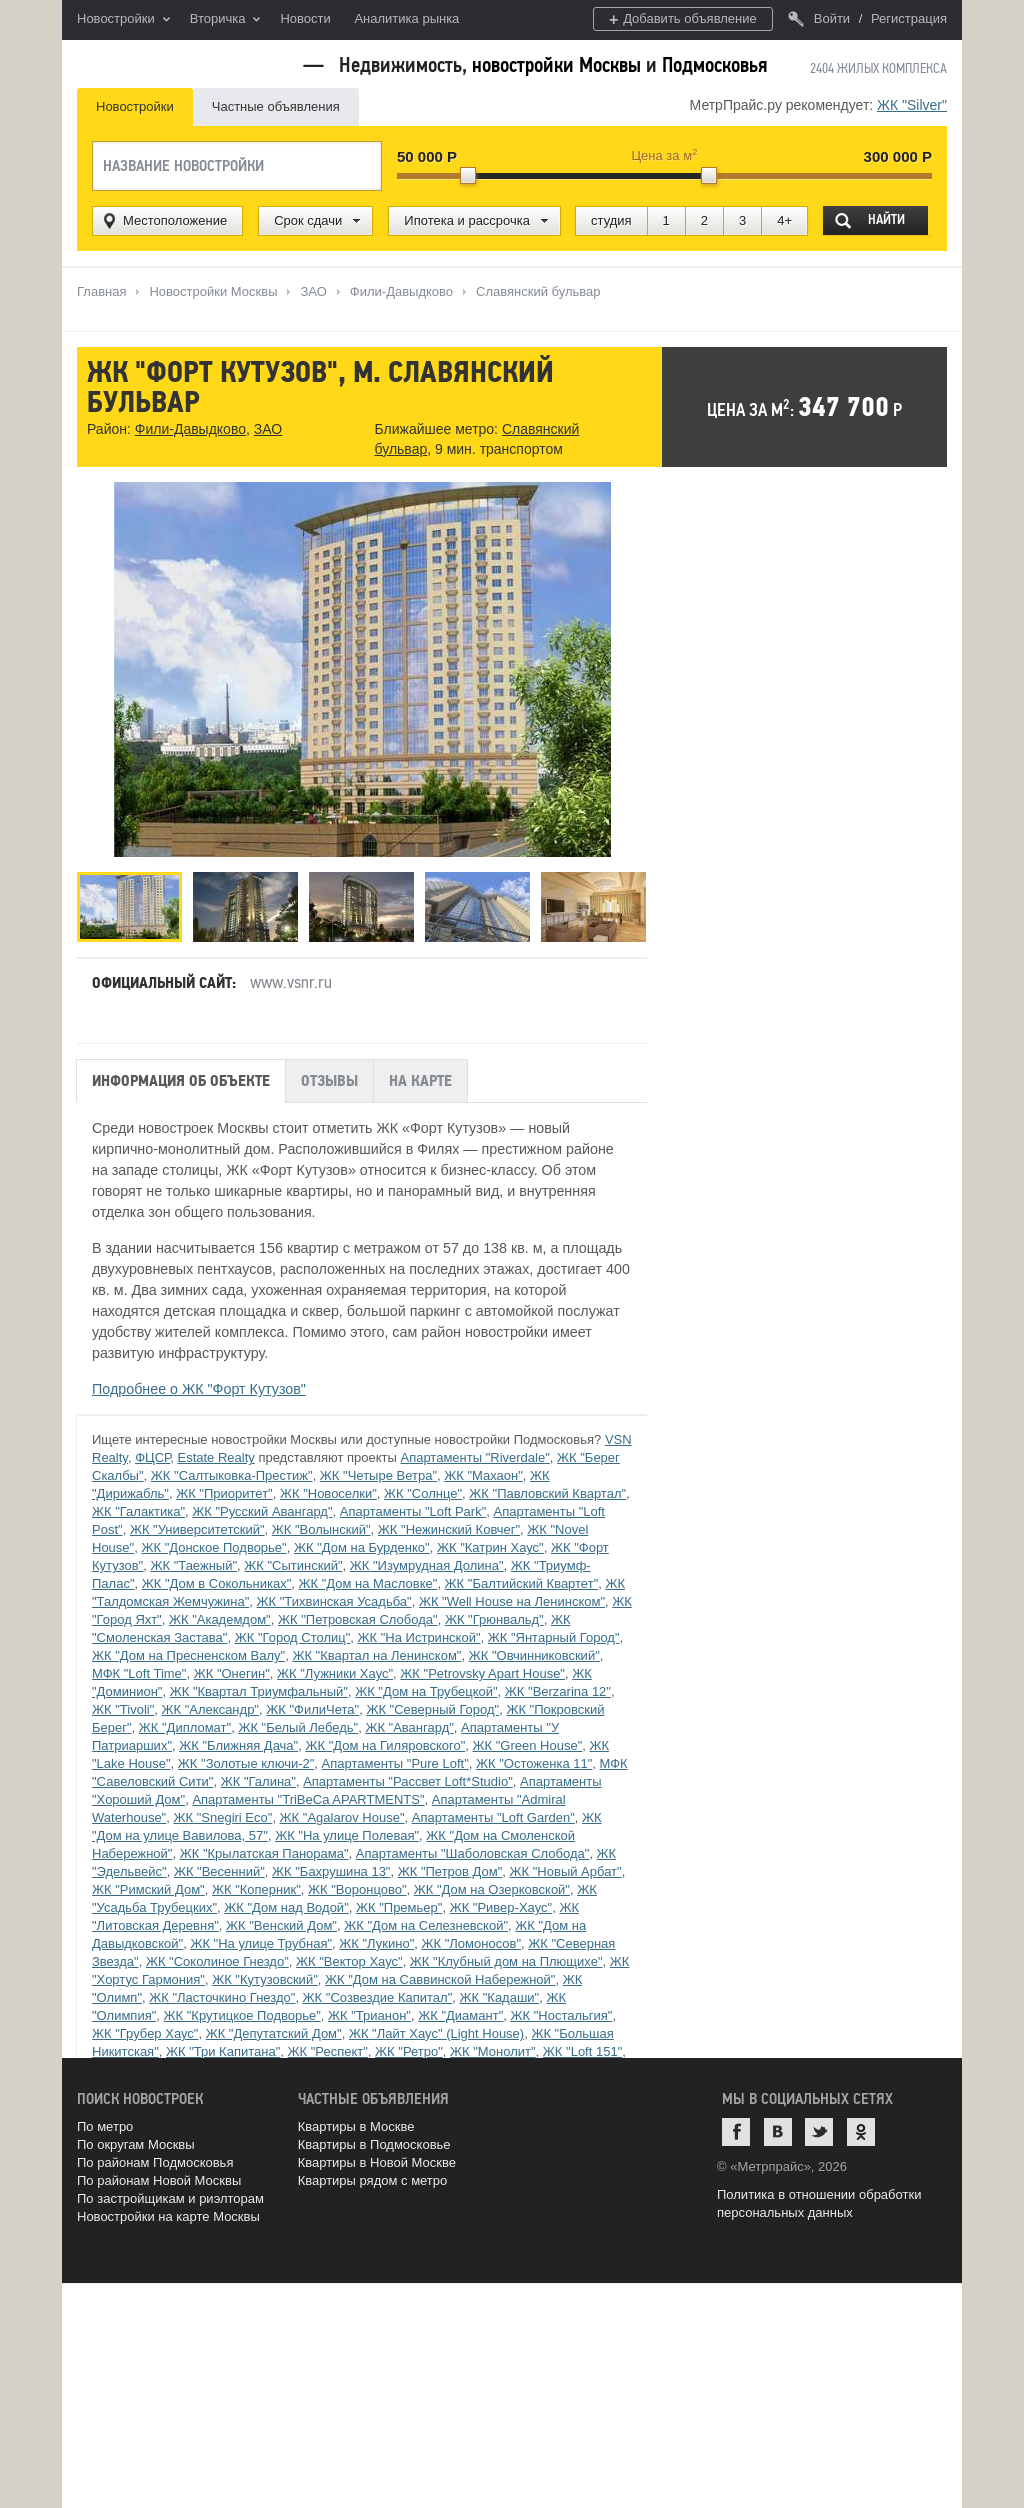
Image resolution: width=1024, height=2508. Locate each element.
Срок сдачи (308, 220)
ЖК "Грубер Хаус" (145, 2033)
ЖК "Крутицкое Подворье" (242, 2015)
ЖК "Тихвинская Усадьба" (334, 1601)
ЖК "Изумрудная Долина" (427, 1565)
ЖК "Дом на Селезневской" (426, 1925)
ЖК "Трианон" (369, 2015)
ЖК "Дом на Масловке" (368, 1583)
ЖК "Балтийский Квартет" (522, 1583)
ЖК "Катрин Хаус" (490, 1547)
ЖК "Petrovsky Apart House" (482, 1673)
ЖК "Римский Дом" (148, 1889)
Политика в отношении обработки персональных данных (819, 2203)
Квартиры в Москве (356, 2126)
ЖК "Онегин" (232, 1673)
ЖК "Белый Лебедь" (298, 1727)
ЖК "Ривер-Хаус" (501, 1907)
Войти (819, 18)
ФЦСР (152, 1457)
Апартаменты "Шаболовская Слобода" (473, 1853)
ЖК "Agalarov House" (342, 1817)
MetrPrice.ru (182, 62)
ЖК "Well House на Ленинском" (512, 1601)
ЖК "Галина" (258, 1781)
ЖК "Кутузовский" (265, 1979)
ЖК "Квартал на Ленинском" (376, 1655)
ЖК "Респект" (328, 2051)
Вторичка (225, 20)
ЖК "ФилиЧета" (312, 1709)
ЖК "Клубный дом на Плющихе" (506, 1961)
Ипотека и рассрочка (467, 220)
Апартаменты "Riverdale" (474, 1457)
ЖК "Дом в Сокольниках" (217, 1583)
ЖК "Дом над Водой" (286, 1907)
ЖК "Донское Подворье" (213, 1547)
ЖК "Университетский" (197, 1529)
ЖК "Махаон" (483, 1475)
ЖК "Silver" (912, 105)
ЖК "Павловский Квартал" (547, 1493)
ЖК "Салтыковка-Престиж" (232, 1475)
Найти (886, 219)
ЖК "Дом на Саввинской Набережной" (440, 1979)
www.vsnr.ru (291, 982)
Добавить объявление (683, 19)
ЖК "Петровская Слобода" (358, 1619)
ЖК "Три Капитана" (223, 2051)
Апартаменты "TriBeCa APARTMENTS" (308, 1799)
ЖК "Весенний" (219, 1871)
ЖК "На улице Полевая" (347, 1835)
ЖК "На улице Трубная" (261, 1943)
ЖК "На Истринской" (419, 1637)
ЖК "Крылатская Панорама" (264, 1853)
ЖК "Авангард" (409, 1727)
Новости (305, 18)
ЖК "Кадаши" (500, 1997)
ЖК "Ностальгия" (561, 2015)
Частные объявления (276, 106)
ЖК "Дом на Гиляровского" (385, 1745)
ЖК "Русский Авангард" (262, 1511)
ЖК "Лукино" (376, 1943)
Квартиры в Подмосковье (374, 2144)
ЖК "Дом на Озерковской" (492, 1889)
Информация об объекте (181, 1081)
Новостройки (123, 20)
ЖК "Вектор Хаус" (349, 1961)
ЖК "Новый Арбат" (566, 1871)
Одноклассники (861, 2132)
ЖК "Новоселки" (328, 1493)
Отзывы (329, 1081)
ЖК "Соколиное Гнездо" (217, 1961)
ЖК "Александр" (210, 1709)
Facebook (736, 2132)
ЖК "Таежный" (193, 1565)
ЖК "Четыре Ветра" (378, 1475)
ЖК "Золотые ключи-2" (246, 1763)
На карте (420, 1081)
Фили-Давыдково (190, 429)
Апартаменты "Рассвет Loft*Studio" (408, 1781)
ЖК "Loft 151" (582, 2051)
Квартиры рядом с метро (373, 2180)
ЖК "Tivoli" (123, 1709)
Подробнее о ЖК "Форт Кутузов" (199, 1389)
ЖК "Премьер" (399, 1907)
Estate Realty (215, 1457)
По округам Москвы (136, 2144)
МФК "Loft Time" (139, 1673)
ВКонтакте (778, 2132)
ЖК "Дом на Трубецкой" (426, 1691)
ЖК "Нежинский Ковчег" (449, 1529)
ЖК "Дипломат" (185, 1727)
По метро (105, 2126)
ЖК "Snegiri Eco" (222, 1817)
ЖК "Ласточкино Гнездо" (222, 1997)
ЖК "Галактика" (138, 1511)
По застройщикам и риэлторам (170, 2198)
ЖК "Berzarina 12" (558, 1691)
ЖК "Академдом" (220, 1619)
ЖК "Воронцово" (357, 1889)
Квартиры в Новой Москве (377, 2162)
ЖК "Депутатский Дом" (274, 2033)
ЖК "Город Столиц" (293, 1637)
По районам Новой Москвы (159, 2180)
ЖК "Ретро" (409, 2051)
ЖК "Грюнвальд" (494, 1619)
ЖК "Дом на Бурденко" (362, 1547)
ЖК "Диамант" (460, 2015)
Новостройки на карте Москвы (168, 2216)
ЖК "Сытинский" (293, 1565)
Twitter (819, 2132)
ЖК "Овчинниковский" (534, 1655)
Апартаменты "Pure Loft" (395, 1763)
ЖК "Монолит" (493, 2051)
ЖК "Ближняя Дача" (238, 1745)
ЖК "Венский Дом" (281, 1925)
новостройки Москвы (556, 65)
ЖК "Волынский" (321, 1529)
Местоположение (175, 220)
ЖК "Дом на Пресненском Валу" (188, 1655)
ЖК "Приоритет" (224, 1493)
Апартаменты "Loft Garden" (493, 1817)
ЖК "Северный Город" (432, 1709)
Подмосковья (714, 65)
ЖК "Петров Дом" (450, 1871)
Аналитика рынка (406, 18)
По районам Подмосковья (155, 2162)
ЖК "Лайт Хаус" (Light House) (436, 2033)
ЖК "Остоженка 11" (534, 1763)
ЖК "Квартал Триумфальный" (259, 1691)
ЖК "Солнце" (423, 1493)
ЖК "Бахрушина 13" (331, 1871)
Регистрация (909, 18)
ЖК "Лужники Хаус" (335, 1673)
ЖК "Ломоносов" (471, 1943)
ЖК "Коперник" (256, 1889)
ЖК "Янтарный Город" (554, 1637)
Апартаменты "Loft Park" (413, 1511)
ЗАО (268, 429)
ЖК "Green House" (528, 1745)
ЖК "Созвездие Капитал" (378, 1997)
